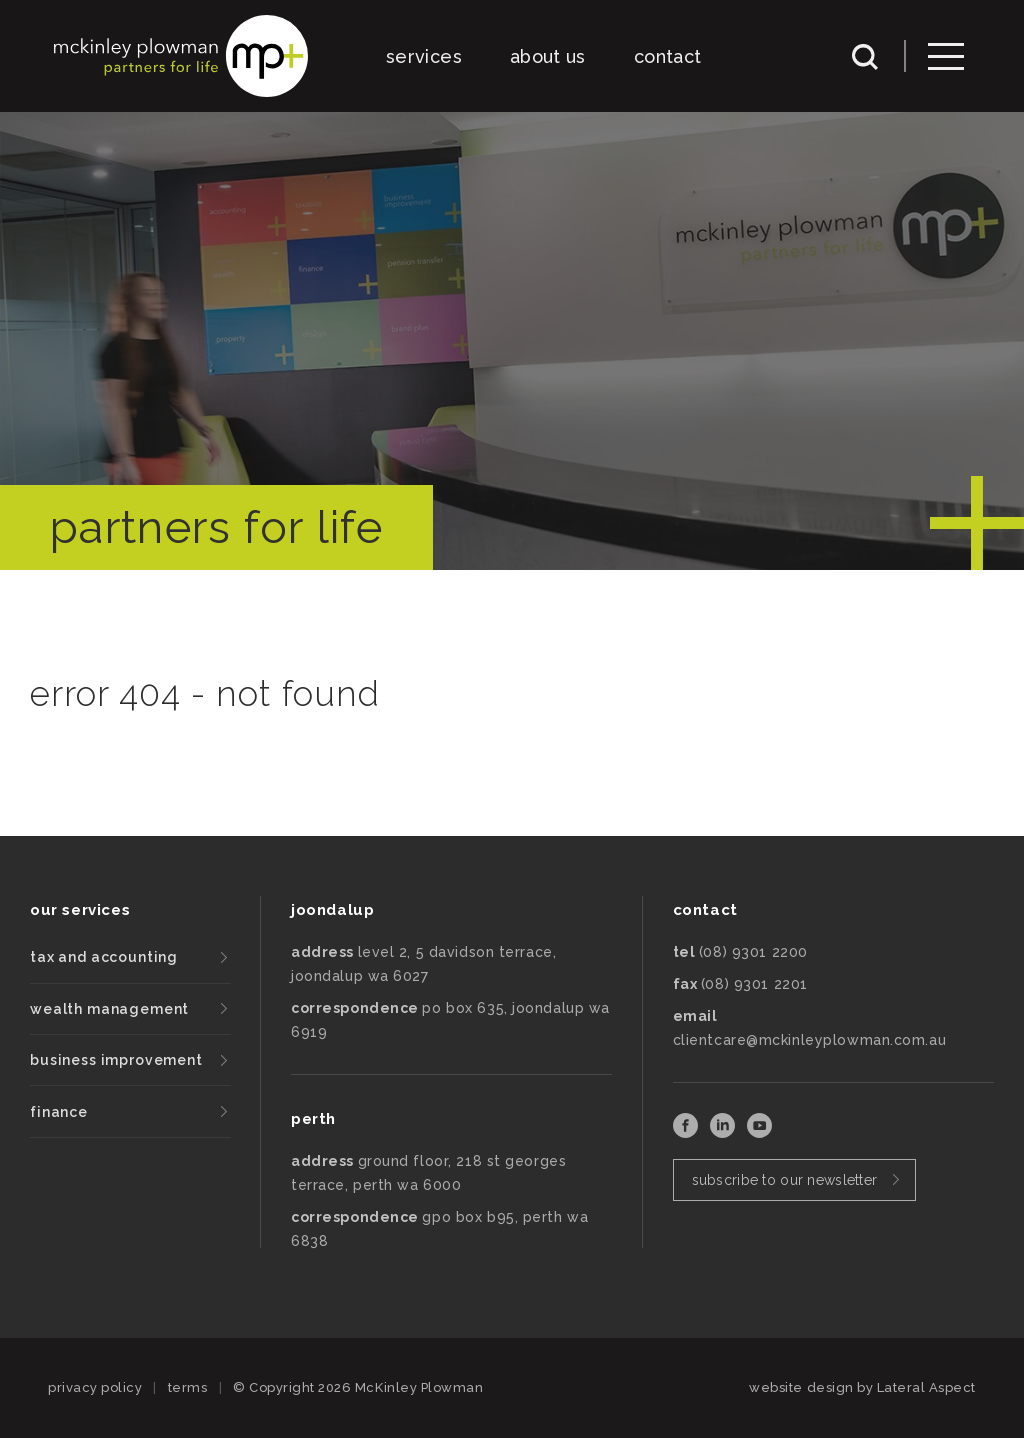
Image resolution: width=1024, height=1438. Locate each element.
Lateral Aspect (926, 1387)
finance (59, 1112)
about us (548, 56)
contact (668, 56)
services (424, 56)
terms (188, 1387)
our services (80, 910)
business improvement (116, 1060)
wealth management (109, 1009)
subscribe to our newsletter (785, 1180)
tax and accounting (104, 957)
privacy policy (95, 1387)
